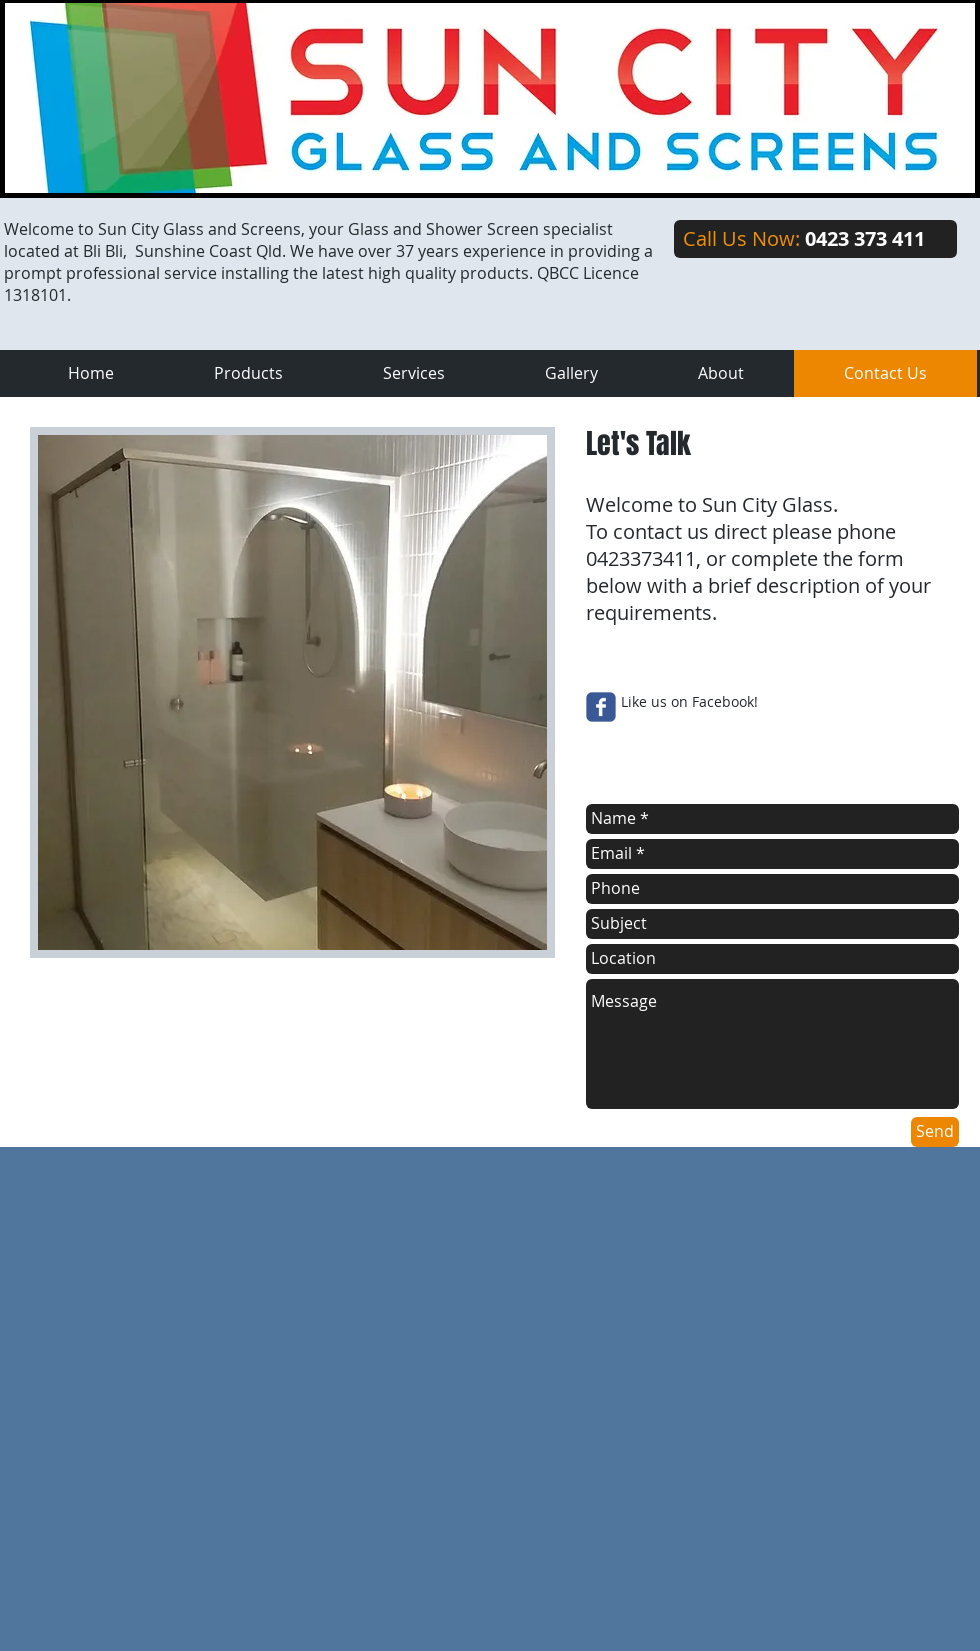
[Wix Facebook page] (601, 707)
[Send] (935, 1132)
